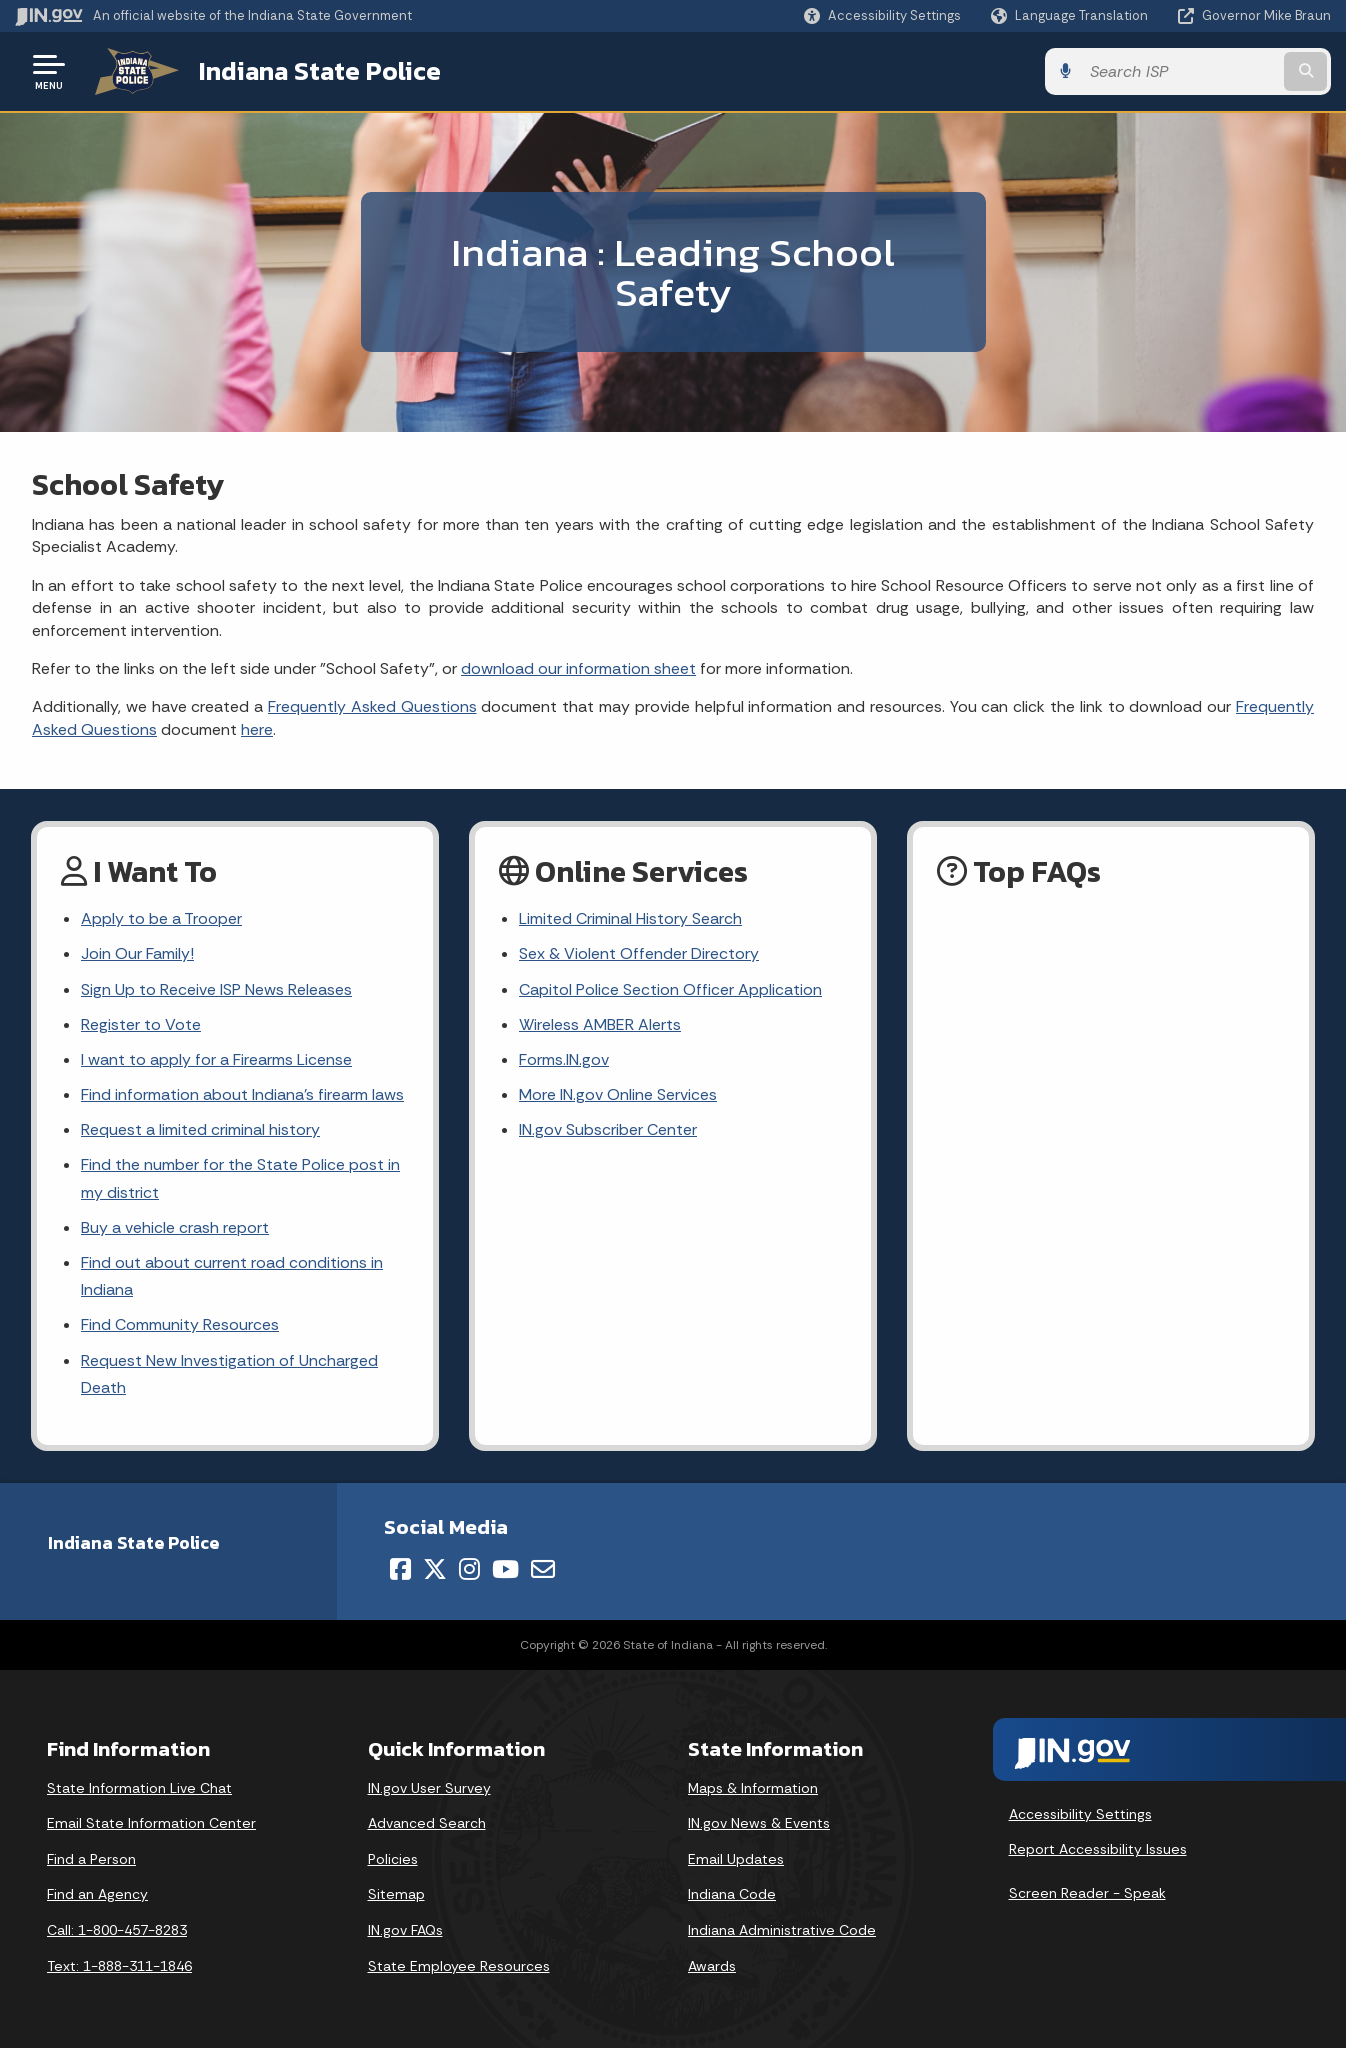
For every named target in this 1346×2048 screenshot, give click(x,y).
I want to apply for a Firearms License (216, 1059)
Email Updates (736, 1859)
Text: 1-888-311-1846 (119, 1966)
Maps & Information (753, 1788)
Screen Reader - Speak (1087, 1893)
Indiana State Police (320, 71)
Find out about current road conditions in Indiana (232, 1276)
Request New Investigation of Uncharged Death (229, 1374)
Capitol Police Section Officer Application (670, 989)
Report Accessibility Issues (1098, 1849)
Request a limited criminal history (200, 1129)
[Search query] (1180, 71)
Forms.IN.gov (564, 1059)
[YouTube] (505, 1569)
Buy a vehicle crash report (175, 1227)
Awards (712, 1966)
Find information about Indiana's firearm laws (242, 1094)
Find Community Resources (180, 1324)
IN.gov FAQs (405, 1930)
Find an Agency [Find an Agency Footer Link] (97, 1894)
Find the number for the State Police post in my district (240, 1178)
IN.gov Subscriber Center (608, 1129)
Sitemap (396, 1894)
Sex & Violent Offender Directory (639, 953)
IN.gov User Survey (429, 1788)
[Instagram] (469, 1569)
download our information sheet (578, 668)
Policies (393, 1859)
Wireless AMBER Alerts (600, 1024)
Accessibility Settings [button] (1080, 1814)
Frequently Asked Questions (372, 706)
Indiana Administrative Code (782, 1930)
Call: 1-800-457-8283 (117, 1930)
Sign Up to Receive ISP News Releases (216, 989)
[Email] (543, 1569)
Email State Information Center (151, 1823)
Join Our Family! (137, 953)
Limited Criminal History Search (630, 918)
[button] (882, 15)
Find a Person (91, 1859)
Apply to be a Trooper (161, 918)
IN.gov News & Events (759, 1823)
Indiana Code (732, 1894)
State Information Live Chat (139, 1788)
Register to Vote (141, 1024)
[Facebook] (400, 1569)
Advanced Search (427, 1823)
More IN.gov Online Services (618, 1094)
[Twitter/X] (435, 1569)
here (257, 729)
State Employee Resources (459, 1966)
